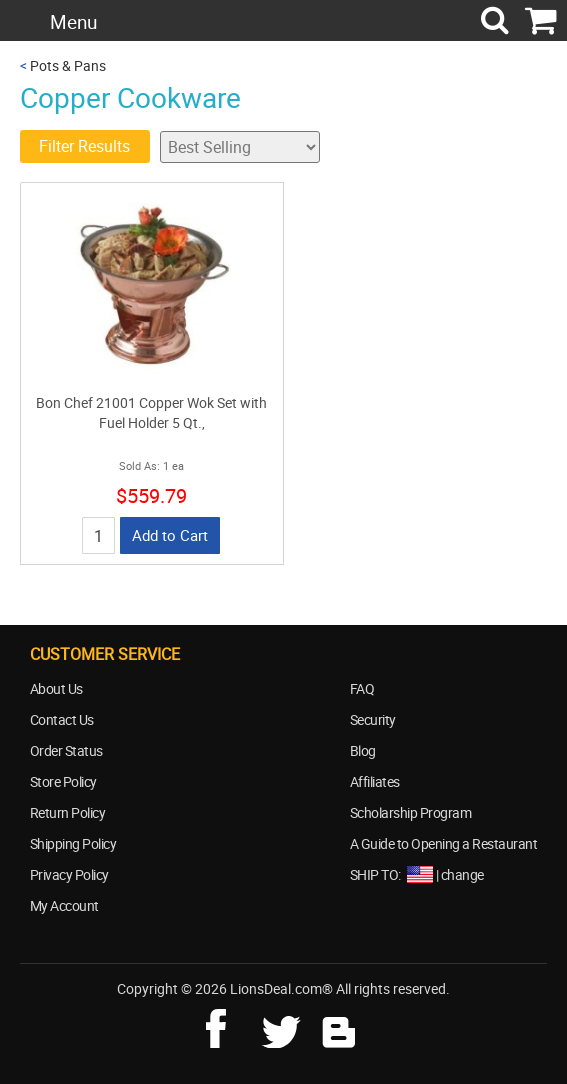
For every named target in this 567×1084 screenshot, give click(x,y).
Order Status (66, 750)
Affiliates (375, 781)
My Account (64, 905)
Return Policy (68, 812)
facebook (230, 1026)
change (462, 874)
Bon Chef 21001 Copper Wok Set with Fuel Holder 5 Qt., (151, 412)
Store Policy (63, 781)
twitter (285, 1026)
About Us (56, 688)
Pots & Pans (68, 65)
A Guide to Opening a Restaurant (444, 843)
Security (373, 719)
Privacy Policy (69, 874)
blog (340, 1026)
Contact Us (62, 719)
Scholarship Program (411, 812)
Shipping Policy (73, 843)
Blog (363, 750)
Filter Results (84, 146)
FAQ (362, 688)
